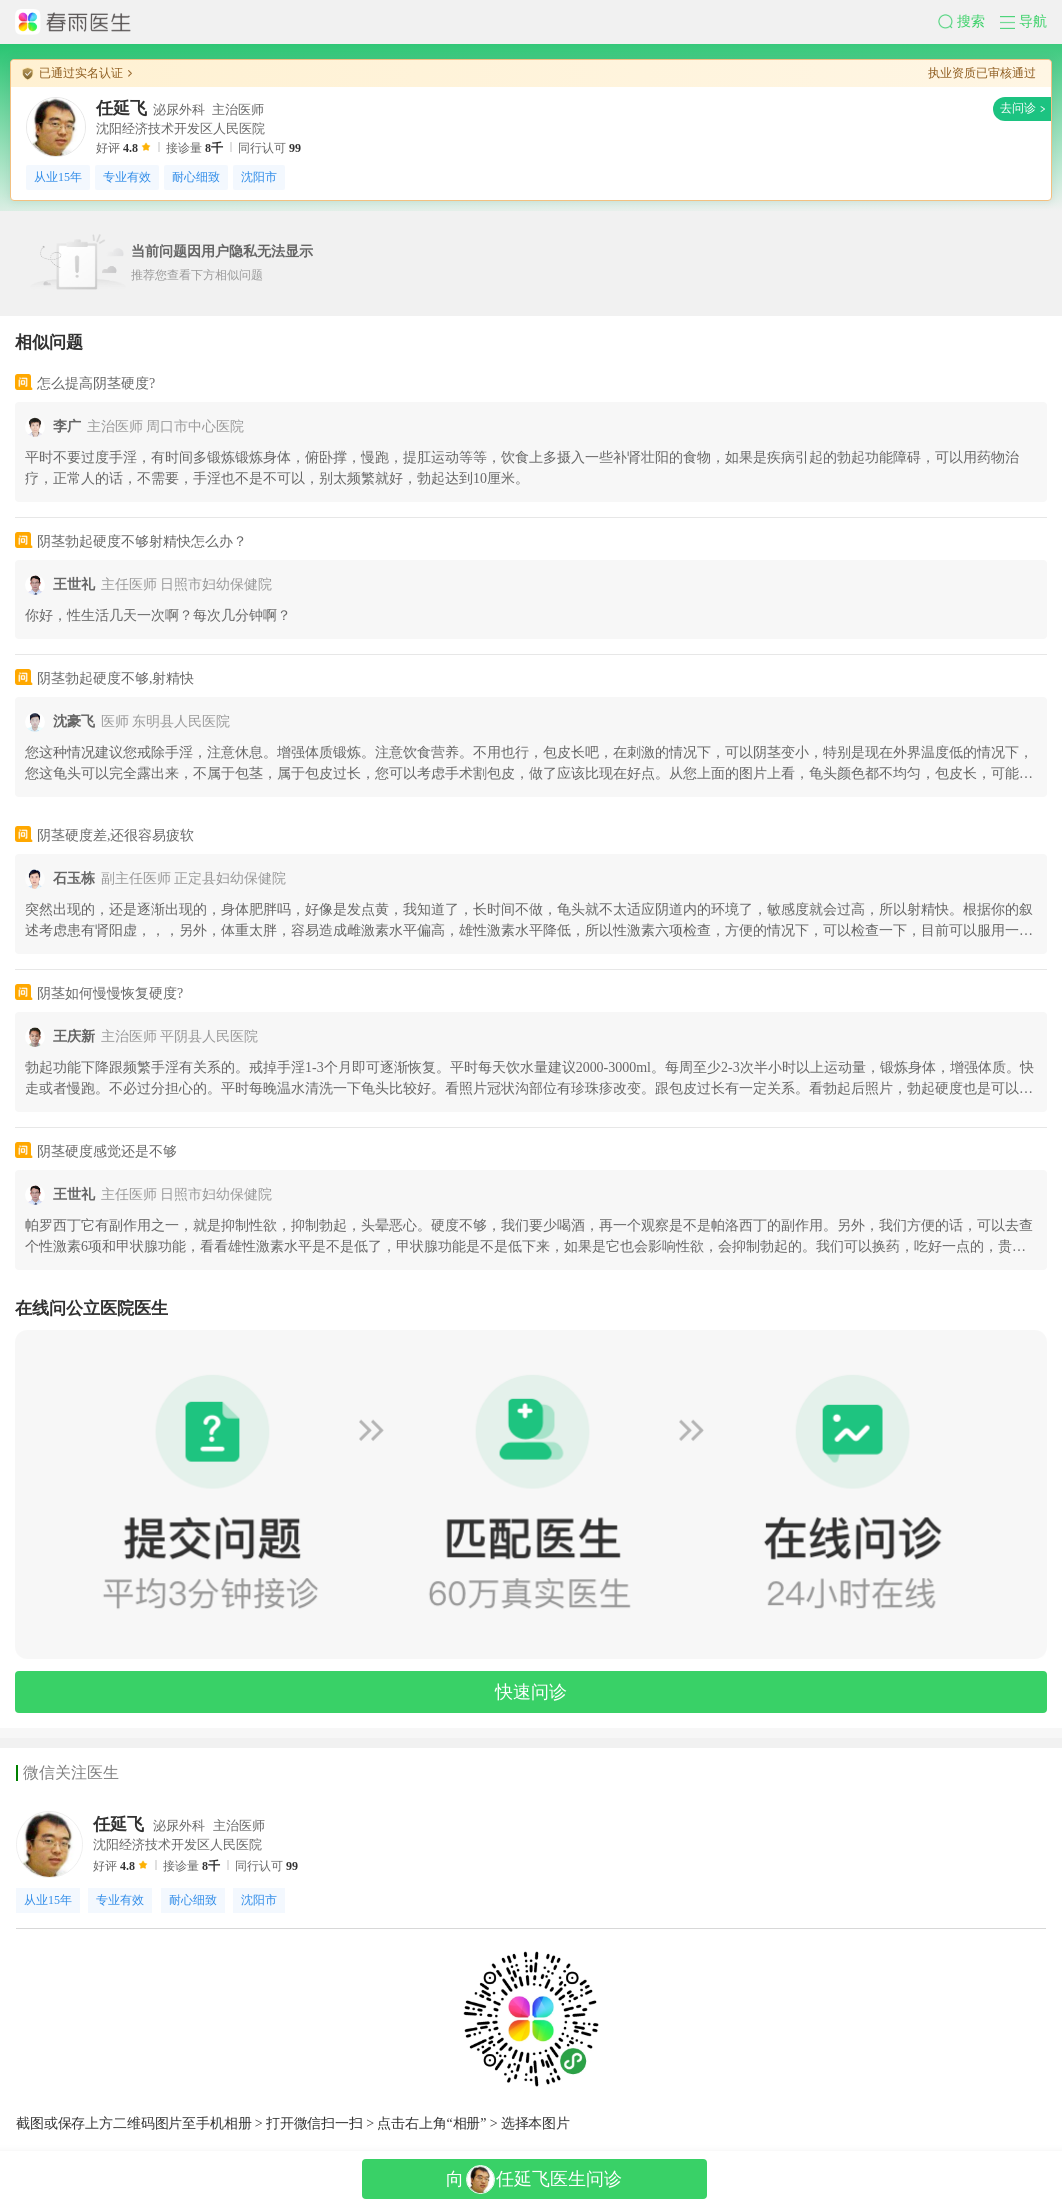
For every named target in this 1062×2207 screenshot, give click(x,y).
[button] (969, 22)
